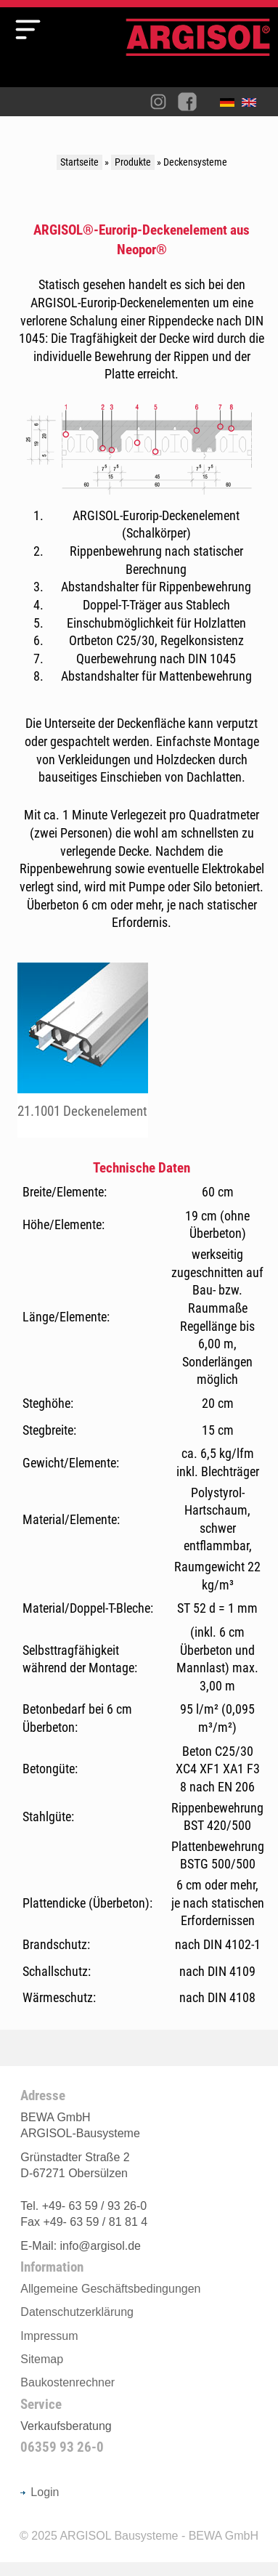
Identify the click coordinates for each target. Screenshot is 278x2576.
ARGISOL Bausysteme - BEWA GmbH (159, 2536)
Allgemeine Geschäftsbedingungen (110, 2289)
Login (39, 2492)
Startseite (79, 162)
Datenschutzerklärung (77, 2312)
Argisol (198, 52)
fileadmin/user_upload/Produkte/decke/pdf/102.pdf (82, 1050)
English (252, 105)
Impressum (49, 2336)
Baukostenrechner (67, 2382)
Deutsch (231, 105)
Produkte (133, 162)
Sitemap (41, 2359)
